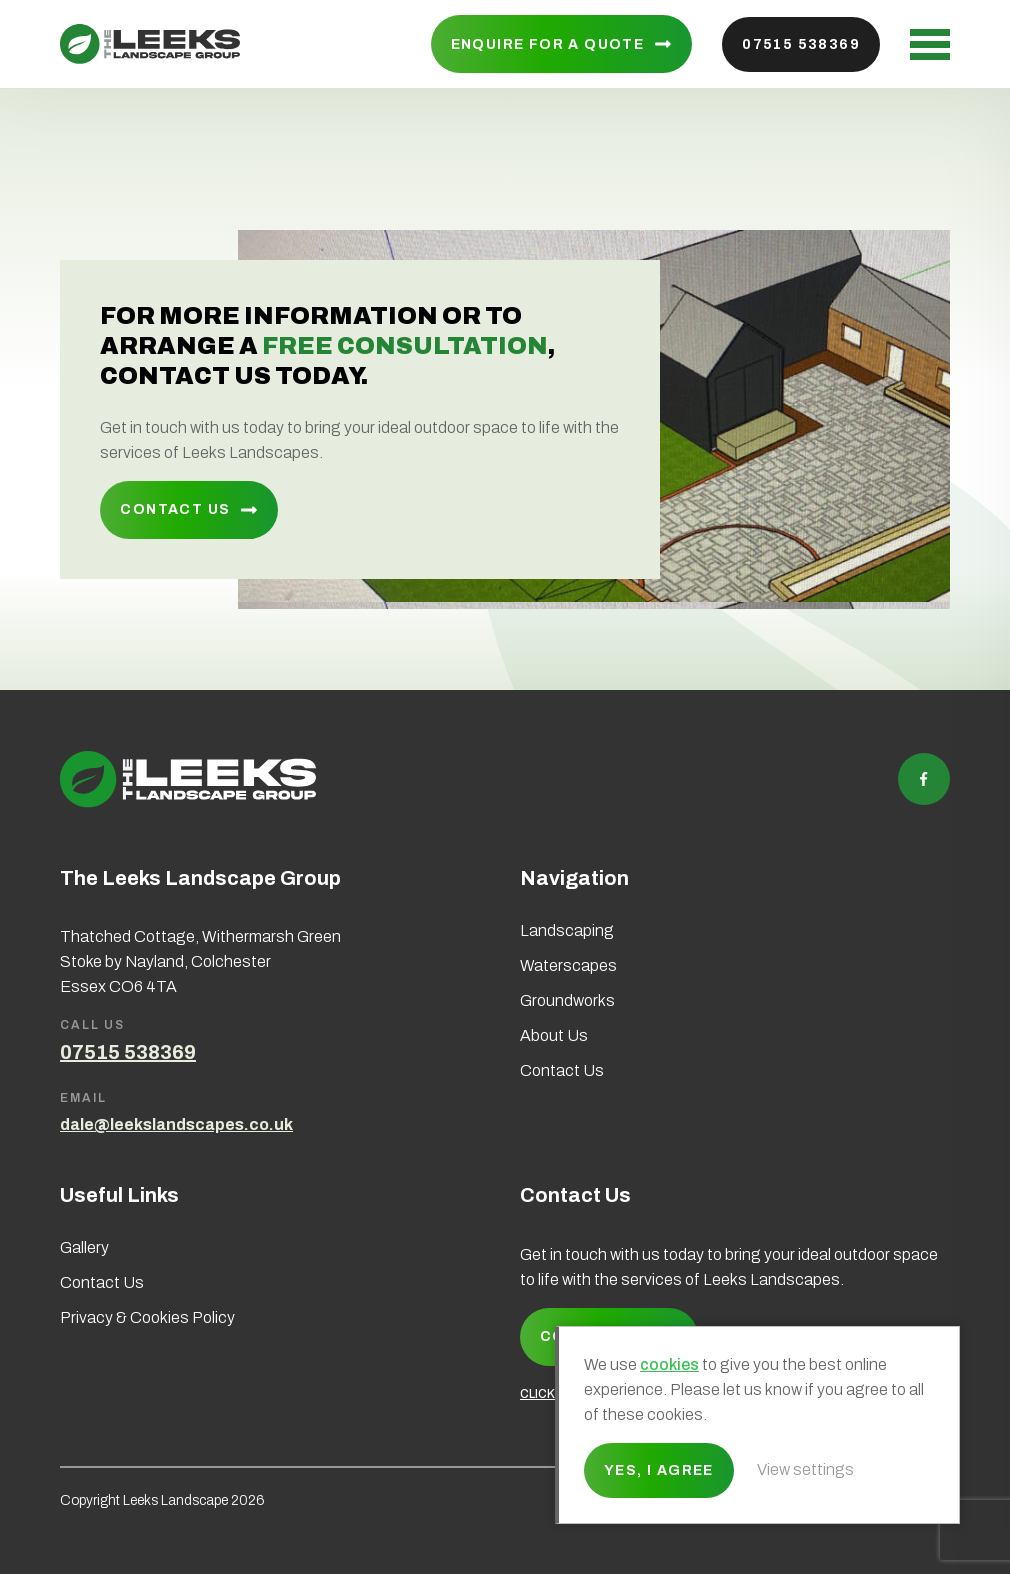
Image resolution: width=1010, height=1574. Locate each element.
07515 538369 (801, 44)
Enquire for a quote (548, 44)
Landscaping (567, 930)
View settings (805, 1469)
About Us (554, 1035)
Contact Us (175, 509)
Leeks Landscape (150, 44)
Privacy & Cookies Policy (147, 1317)
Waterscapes (568, 965)
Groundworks (567, 1000)
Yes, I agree (659, 1470)
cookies (669, 1364)
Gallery (84, 1247)
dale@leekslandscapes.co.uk (176, 1124)
